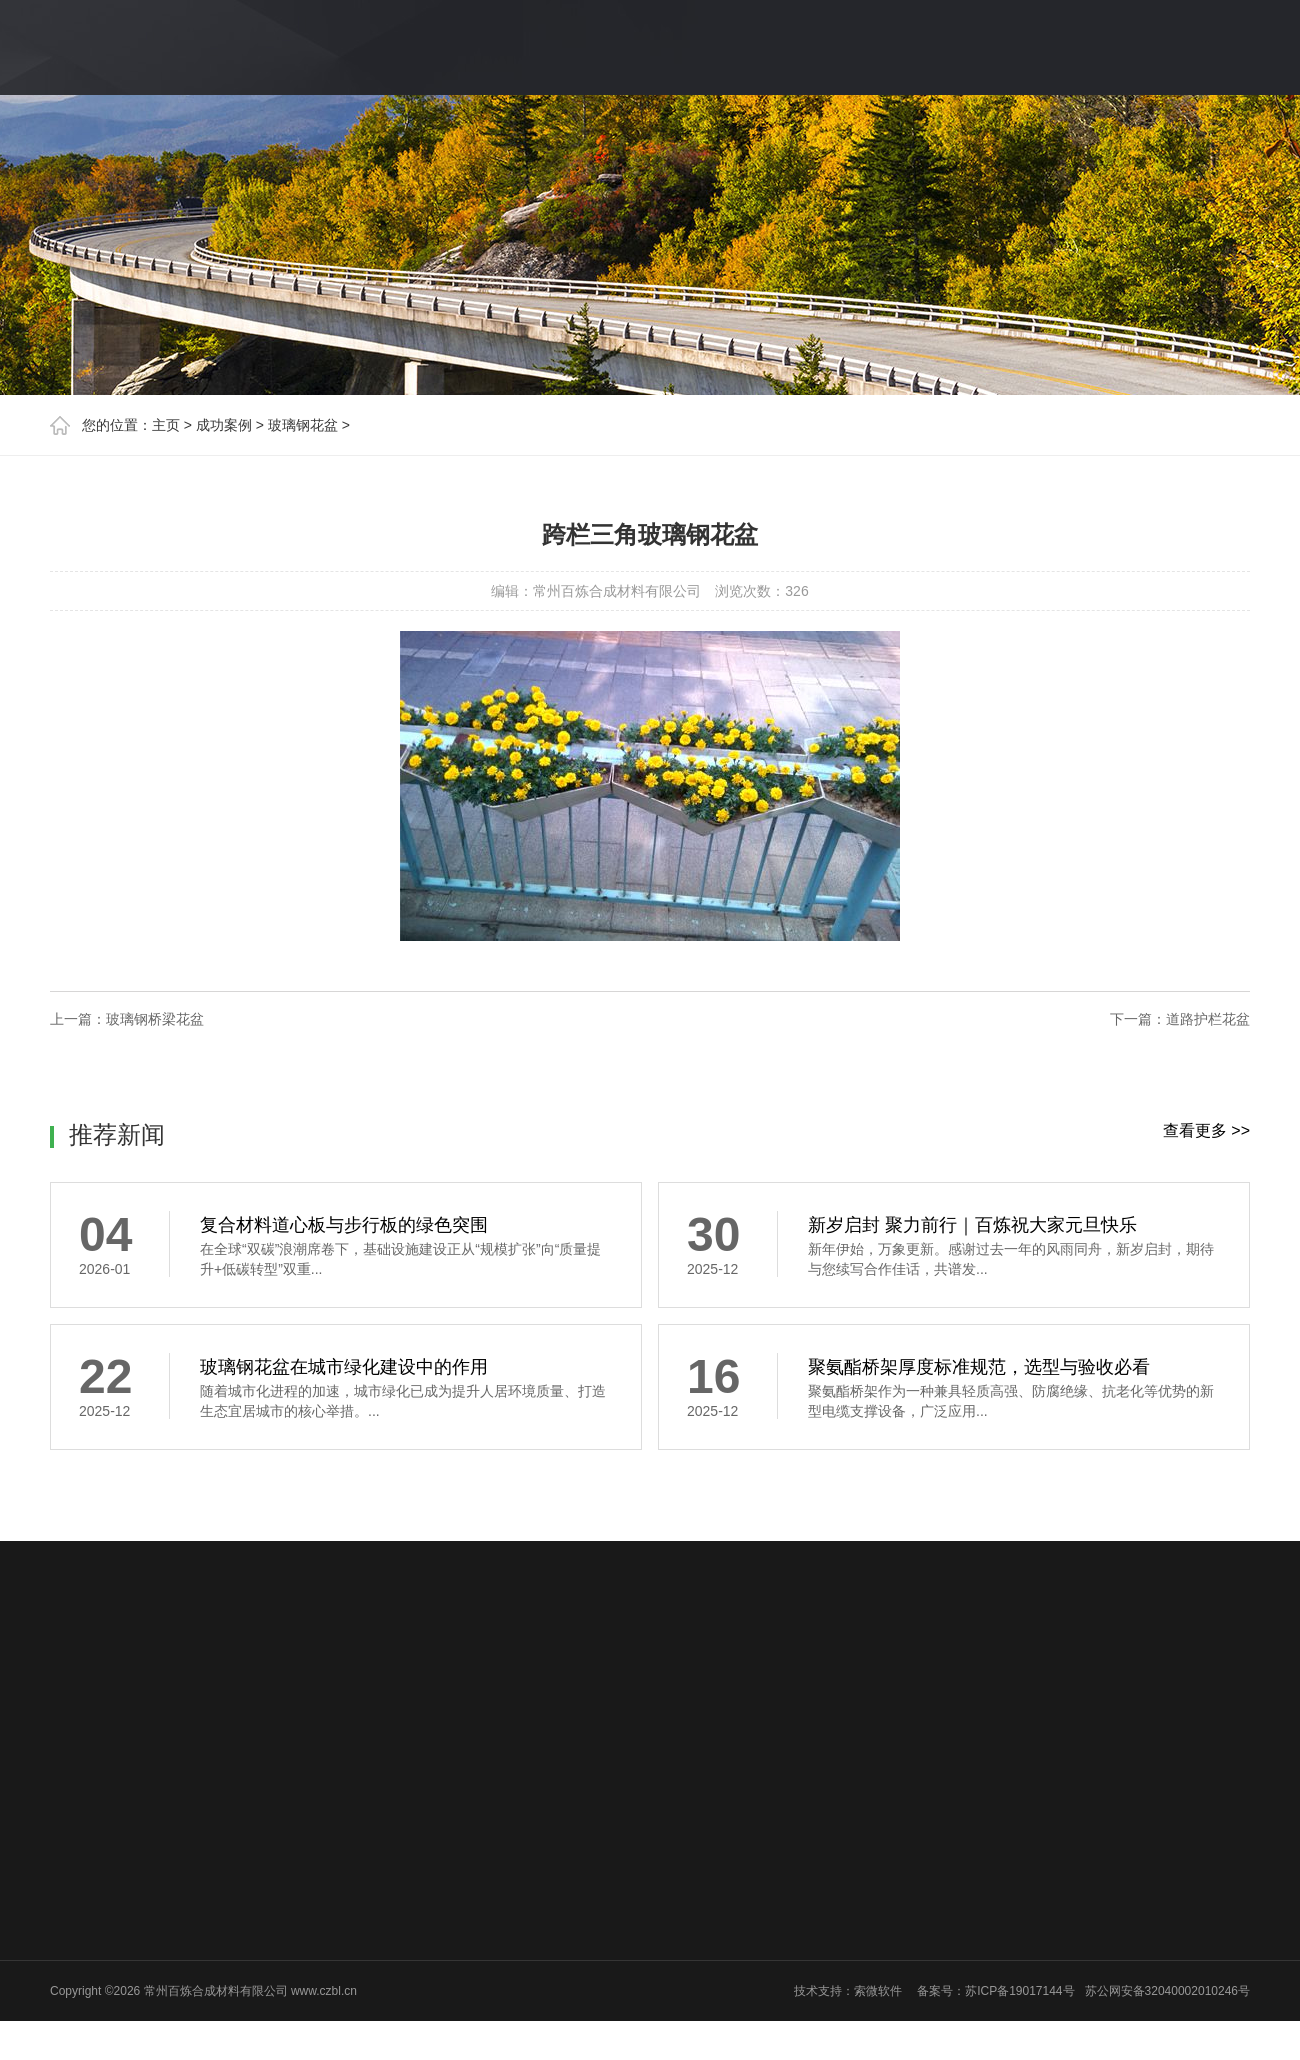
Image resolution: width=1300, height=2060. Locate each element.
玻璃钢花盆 (303, 425)
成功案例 (224, 425)
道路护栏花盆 (1208, 1019)
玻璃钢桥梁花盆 (155, 1019)
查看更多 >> (1206, 1130)
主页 (166, 425)
